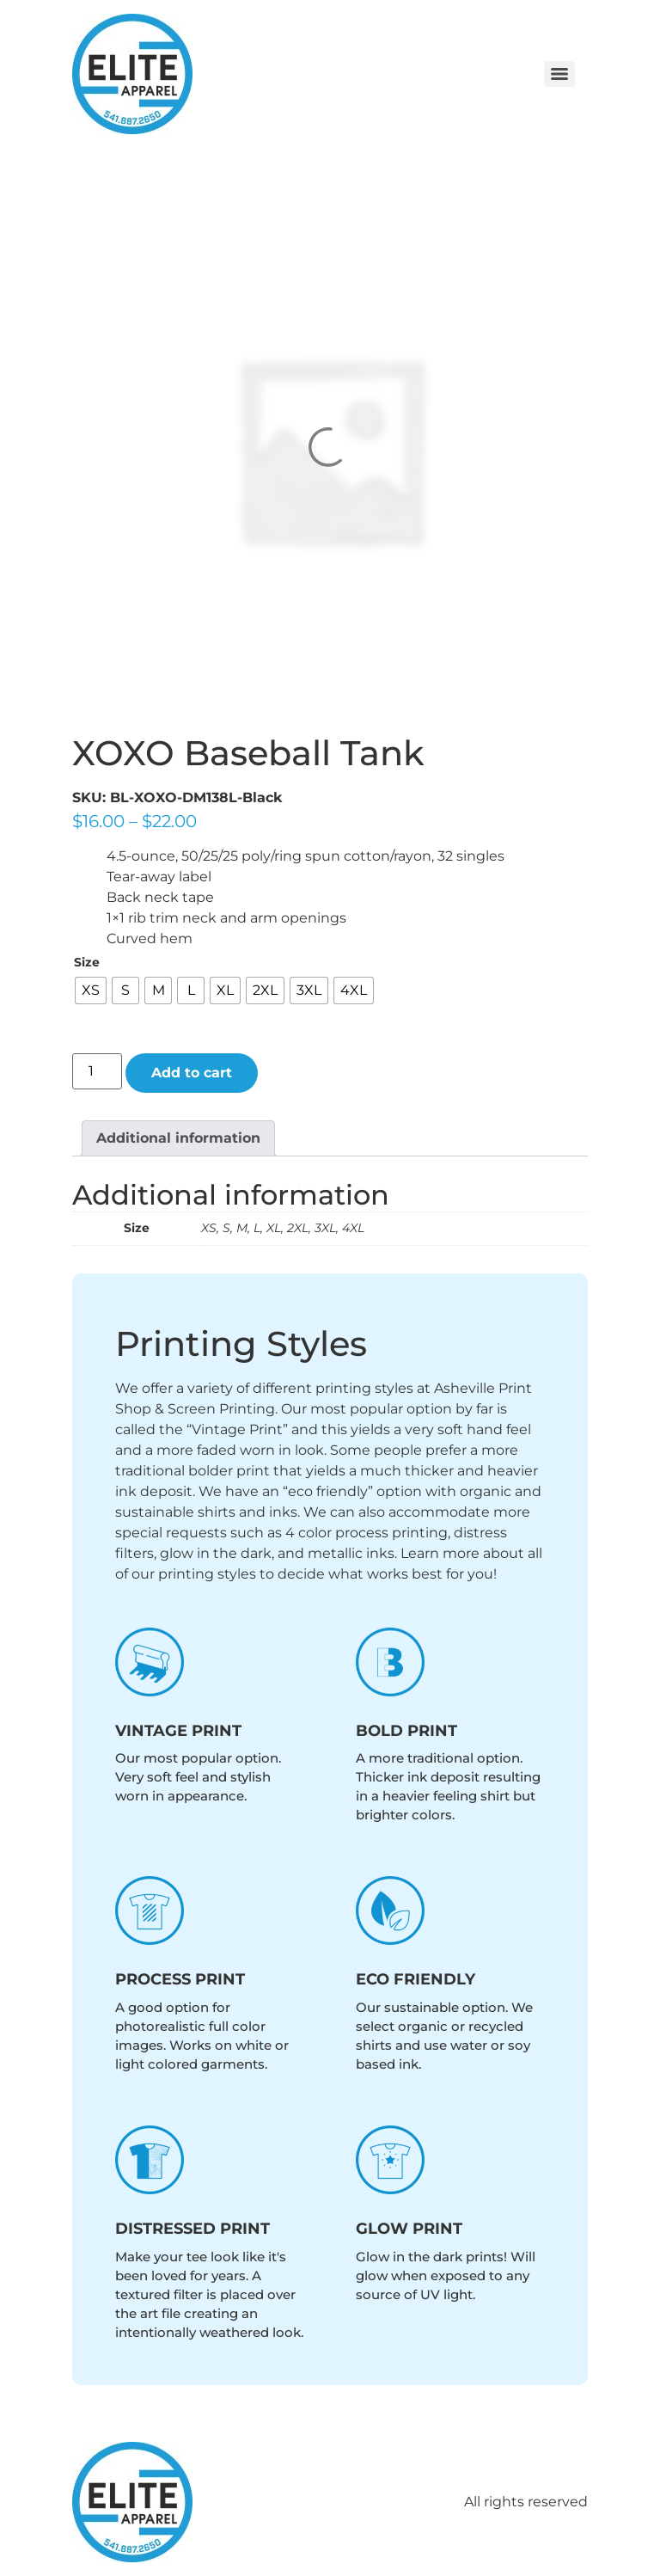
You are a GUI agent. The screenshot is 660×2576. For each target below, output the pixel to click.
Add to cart (191, 1072)
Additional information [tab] (178, 1138)
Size (87, 962)
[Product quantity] (97, 1071)
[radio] (91, 990)
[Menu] (559, 74)
